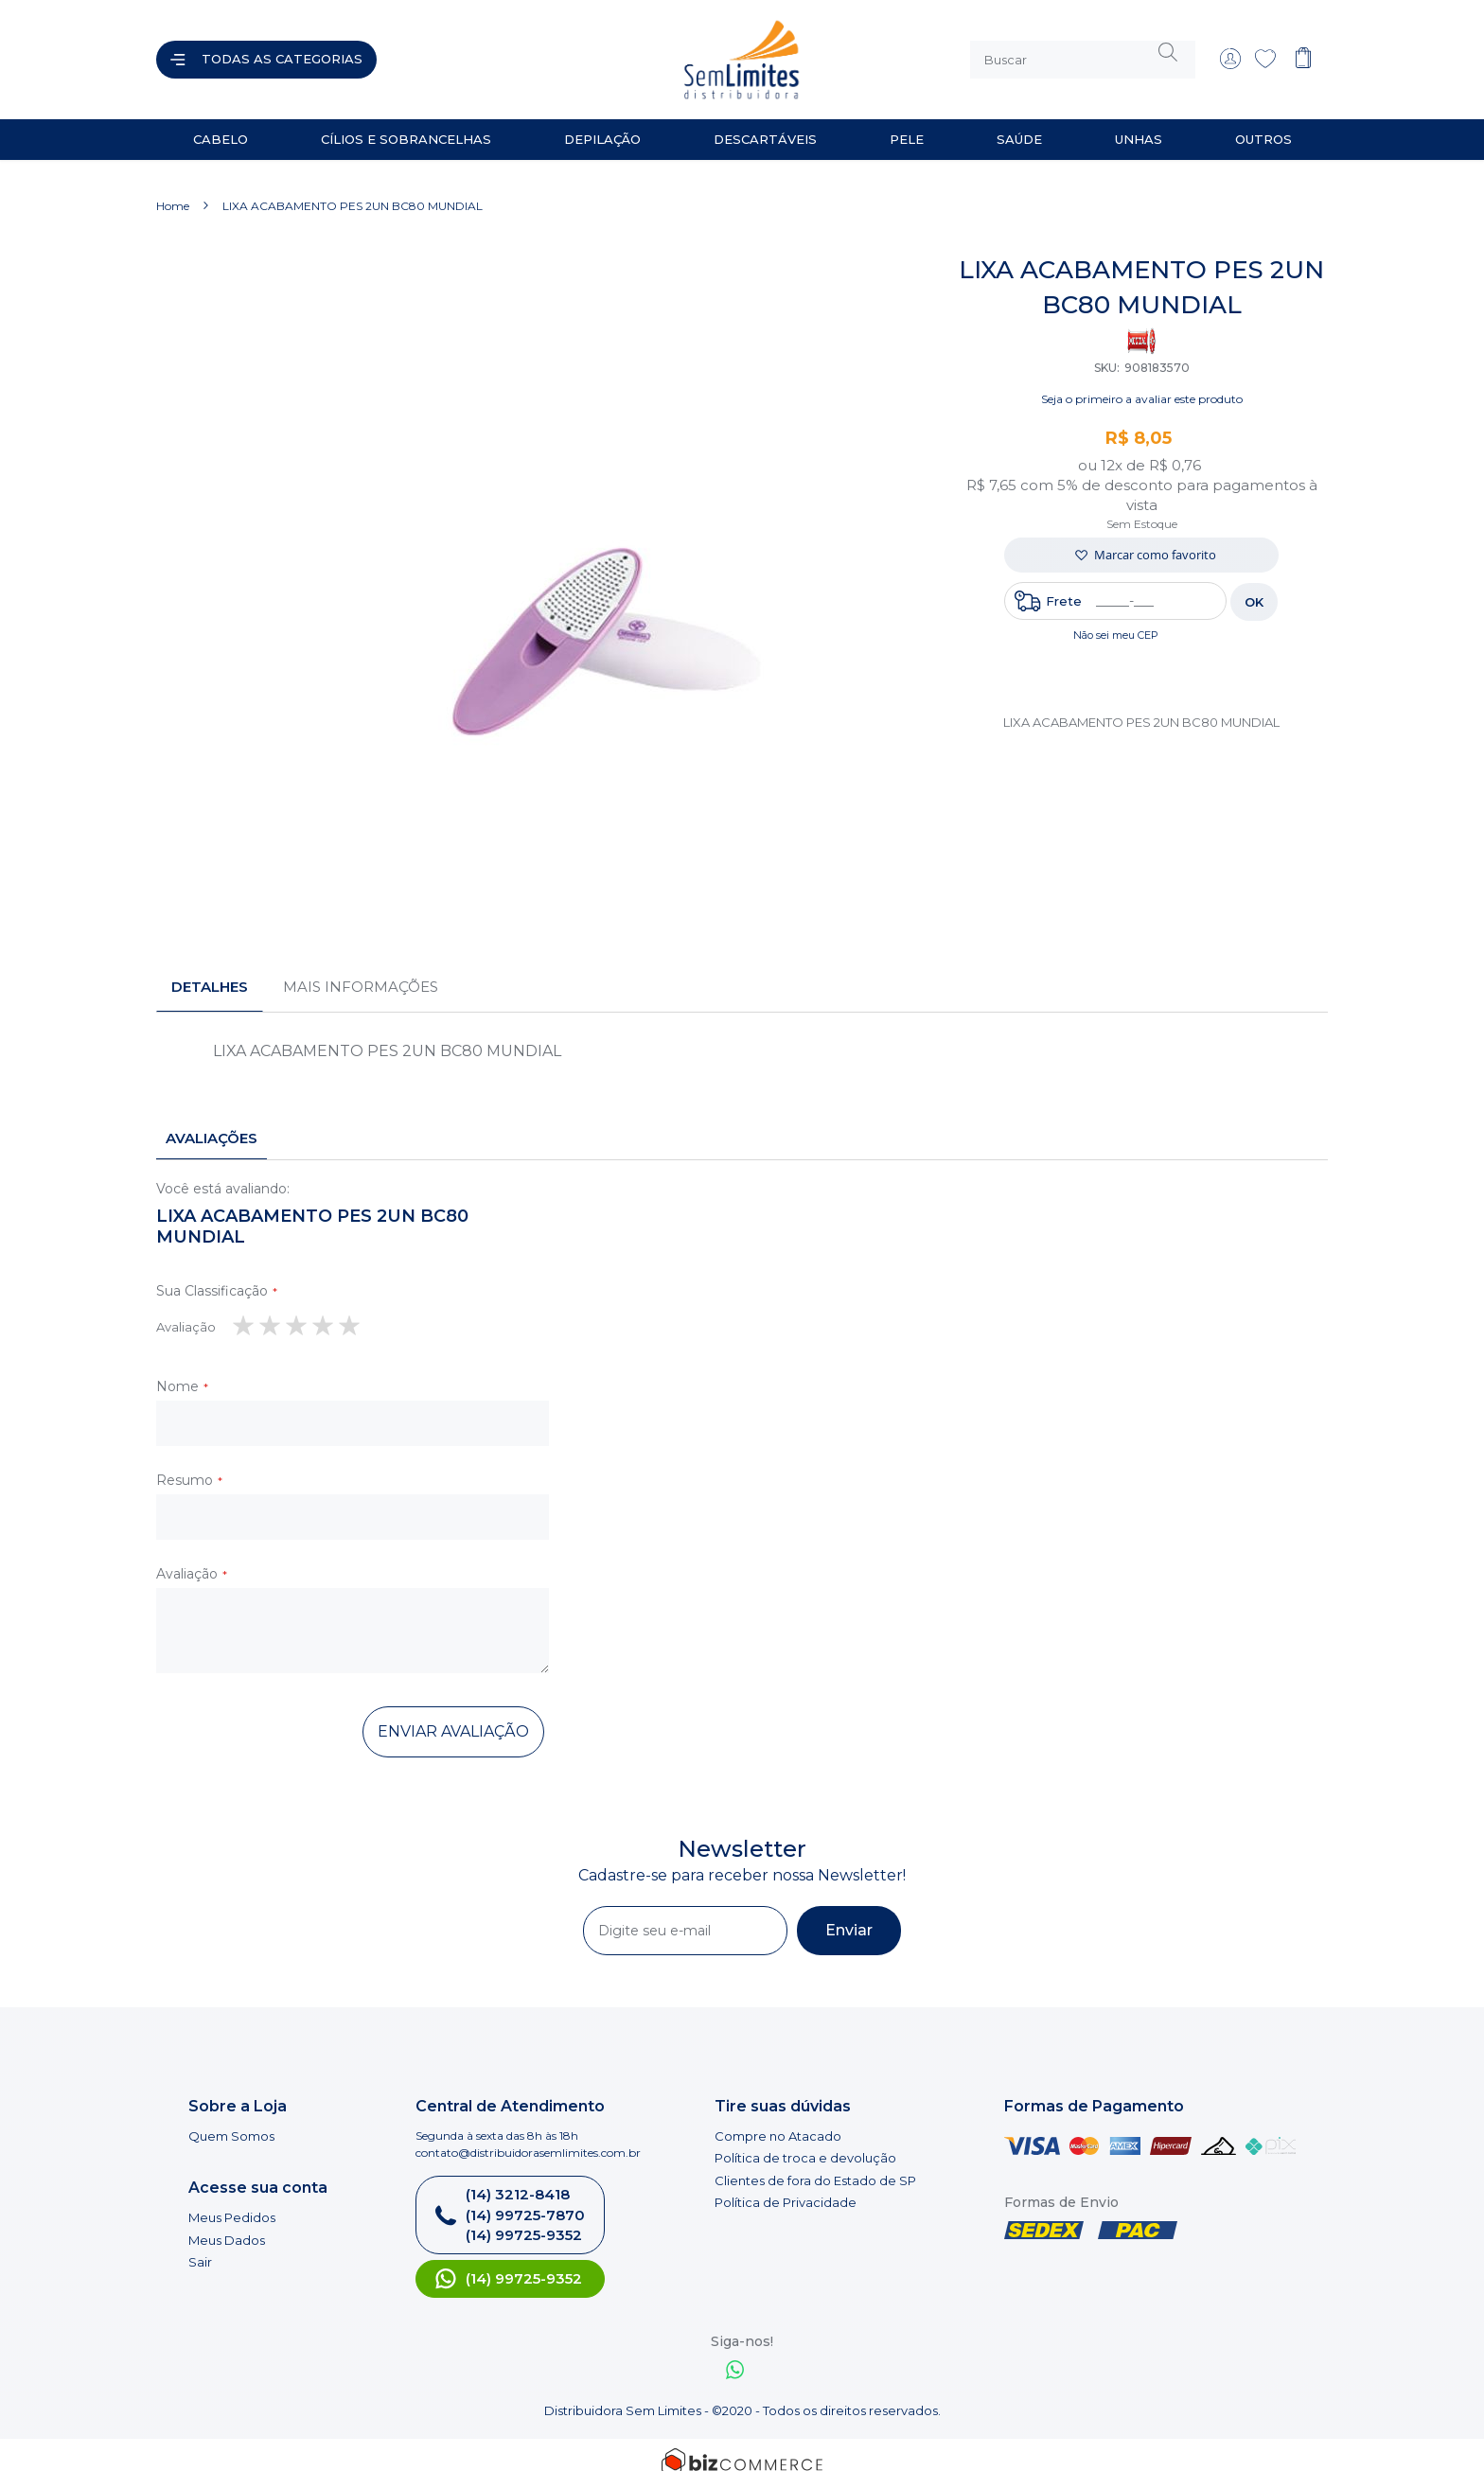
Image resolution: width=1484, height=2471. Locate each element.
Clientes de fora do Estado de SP (815, 2165)
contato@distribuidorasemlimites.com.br (528, 2137)
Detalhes (209, 971)
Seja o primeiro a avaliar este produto (1142, 384)
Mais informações (360, 971)
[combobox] (1082, 52)
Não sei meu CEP (1115, 620)
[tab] (209, 972)
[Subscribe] (849, 1915)
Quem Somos (231, 2120)
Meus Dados (226, 2225)
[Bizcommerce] (742, 2447)
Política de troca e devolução (805, 2142)
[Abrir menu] (266, 52)
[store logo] (566, 52)
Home (172, 191)
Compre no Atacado (778, 2120)
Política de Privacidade (786, 2188)
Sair (200, 2246)
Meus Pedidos (231, 2202)
